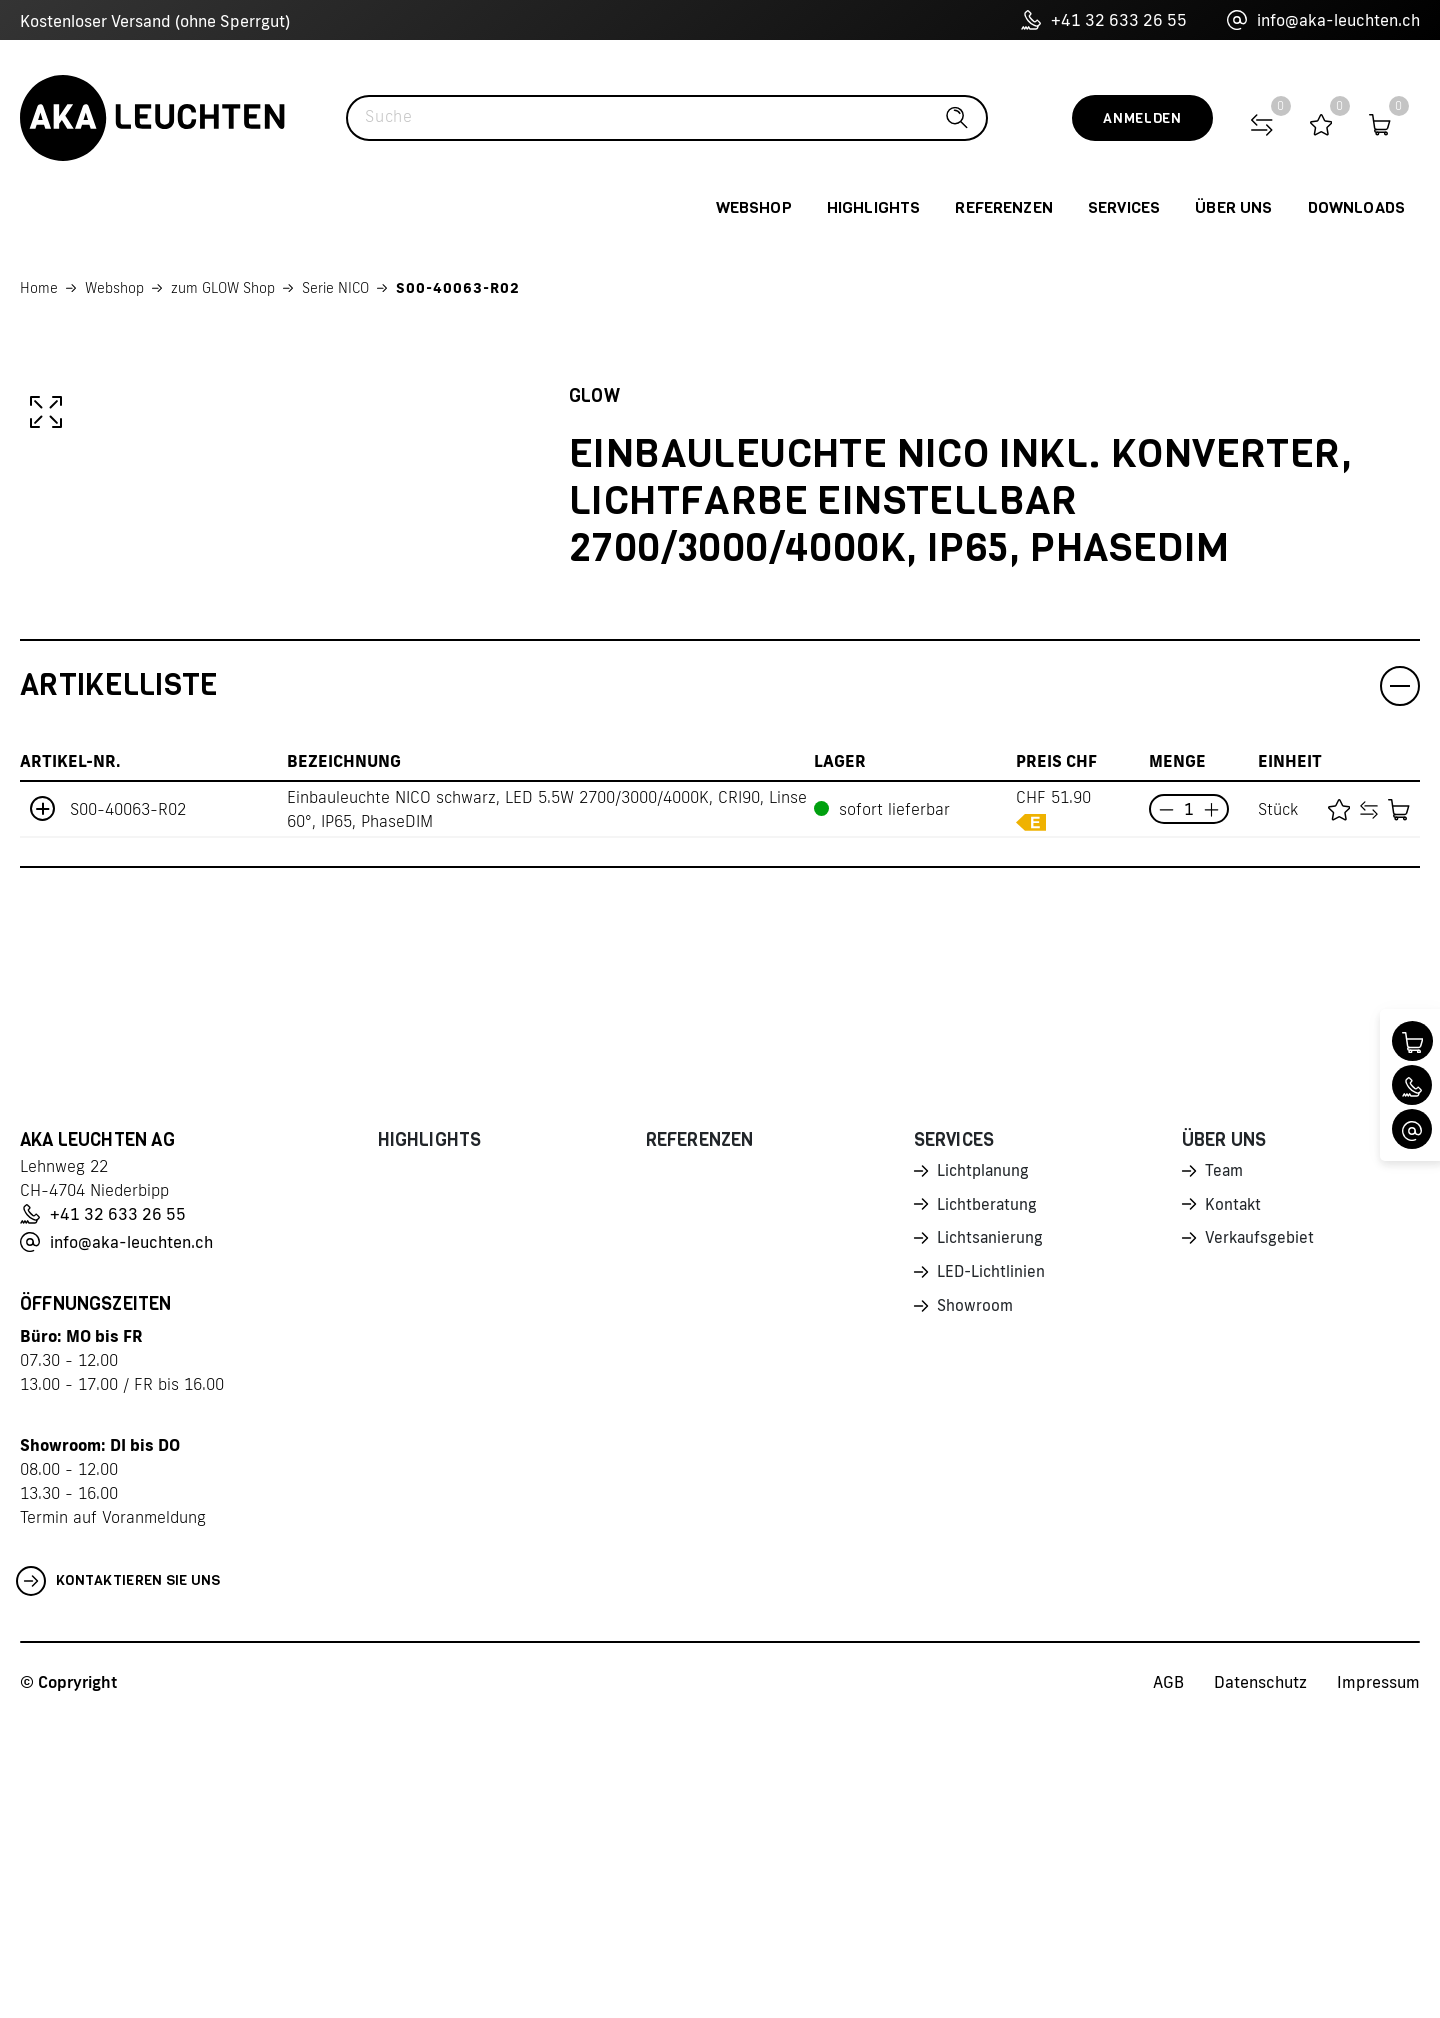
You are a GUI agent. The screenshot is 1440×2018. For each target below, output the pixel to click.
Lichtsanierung (991, 1539)
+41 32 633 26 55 (1104, 20)
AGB (1168, 1979)
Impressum (1378, 1979)
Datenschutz (1260, 1979)
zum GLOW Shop (223, 288)
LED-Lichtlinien (992, 1574)
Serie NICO (335, 288)
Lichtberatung (988, 1504)
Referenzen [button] (1004, 207)
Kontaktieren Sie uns (118, 1878)
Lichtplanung (984, 1469)
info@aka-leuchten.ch (1323, 20)
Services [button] (1124, 207)
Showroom (976, 1609)
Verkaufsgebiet (1261, 1539)
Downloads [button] (1356, 207)
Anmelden (1142, 118)
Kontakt (1234, 1504)
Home (39, 288)
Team (1225, 1469)
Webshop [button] (754, 207)
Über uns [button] (1233, 207)
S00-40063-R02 (458, 288)
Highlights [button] (874, 207)
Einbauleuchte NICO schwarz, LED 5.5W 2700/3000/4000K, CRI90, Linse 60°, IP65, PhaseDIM (547, 1106)
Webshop (114, 288)
